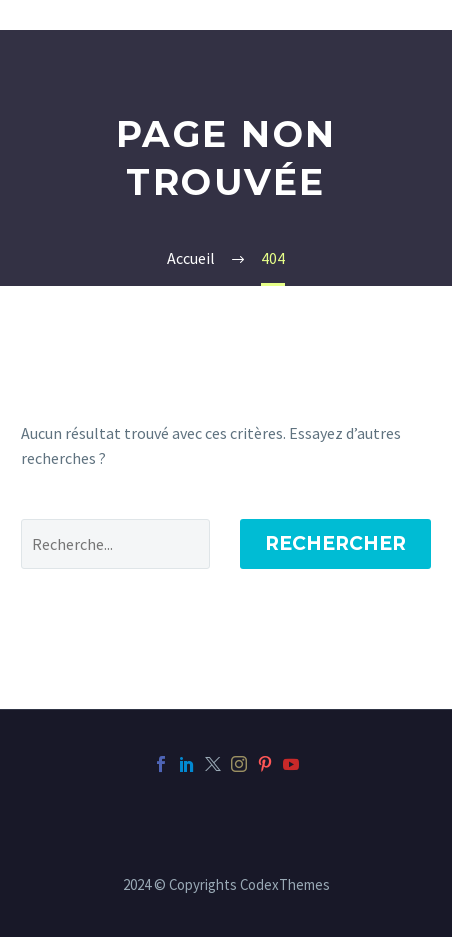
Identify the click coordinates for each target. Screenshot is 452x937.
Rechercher (335, 543)
